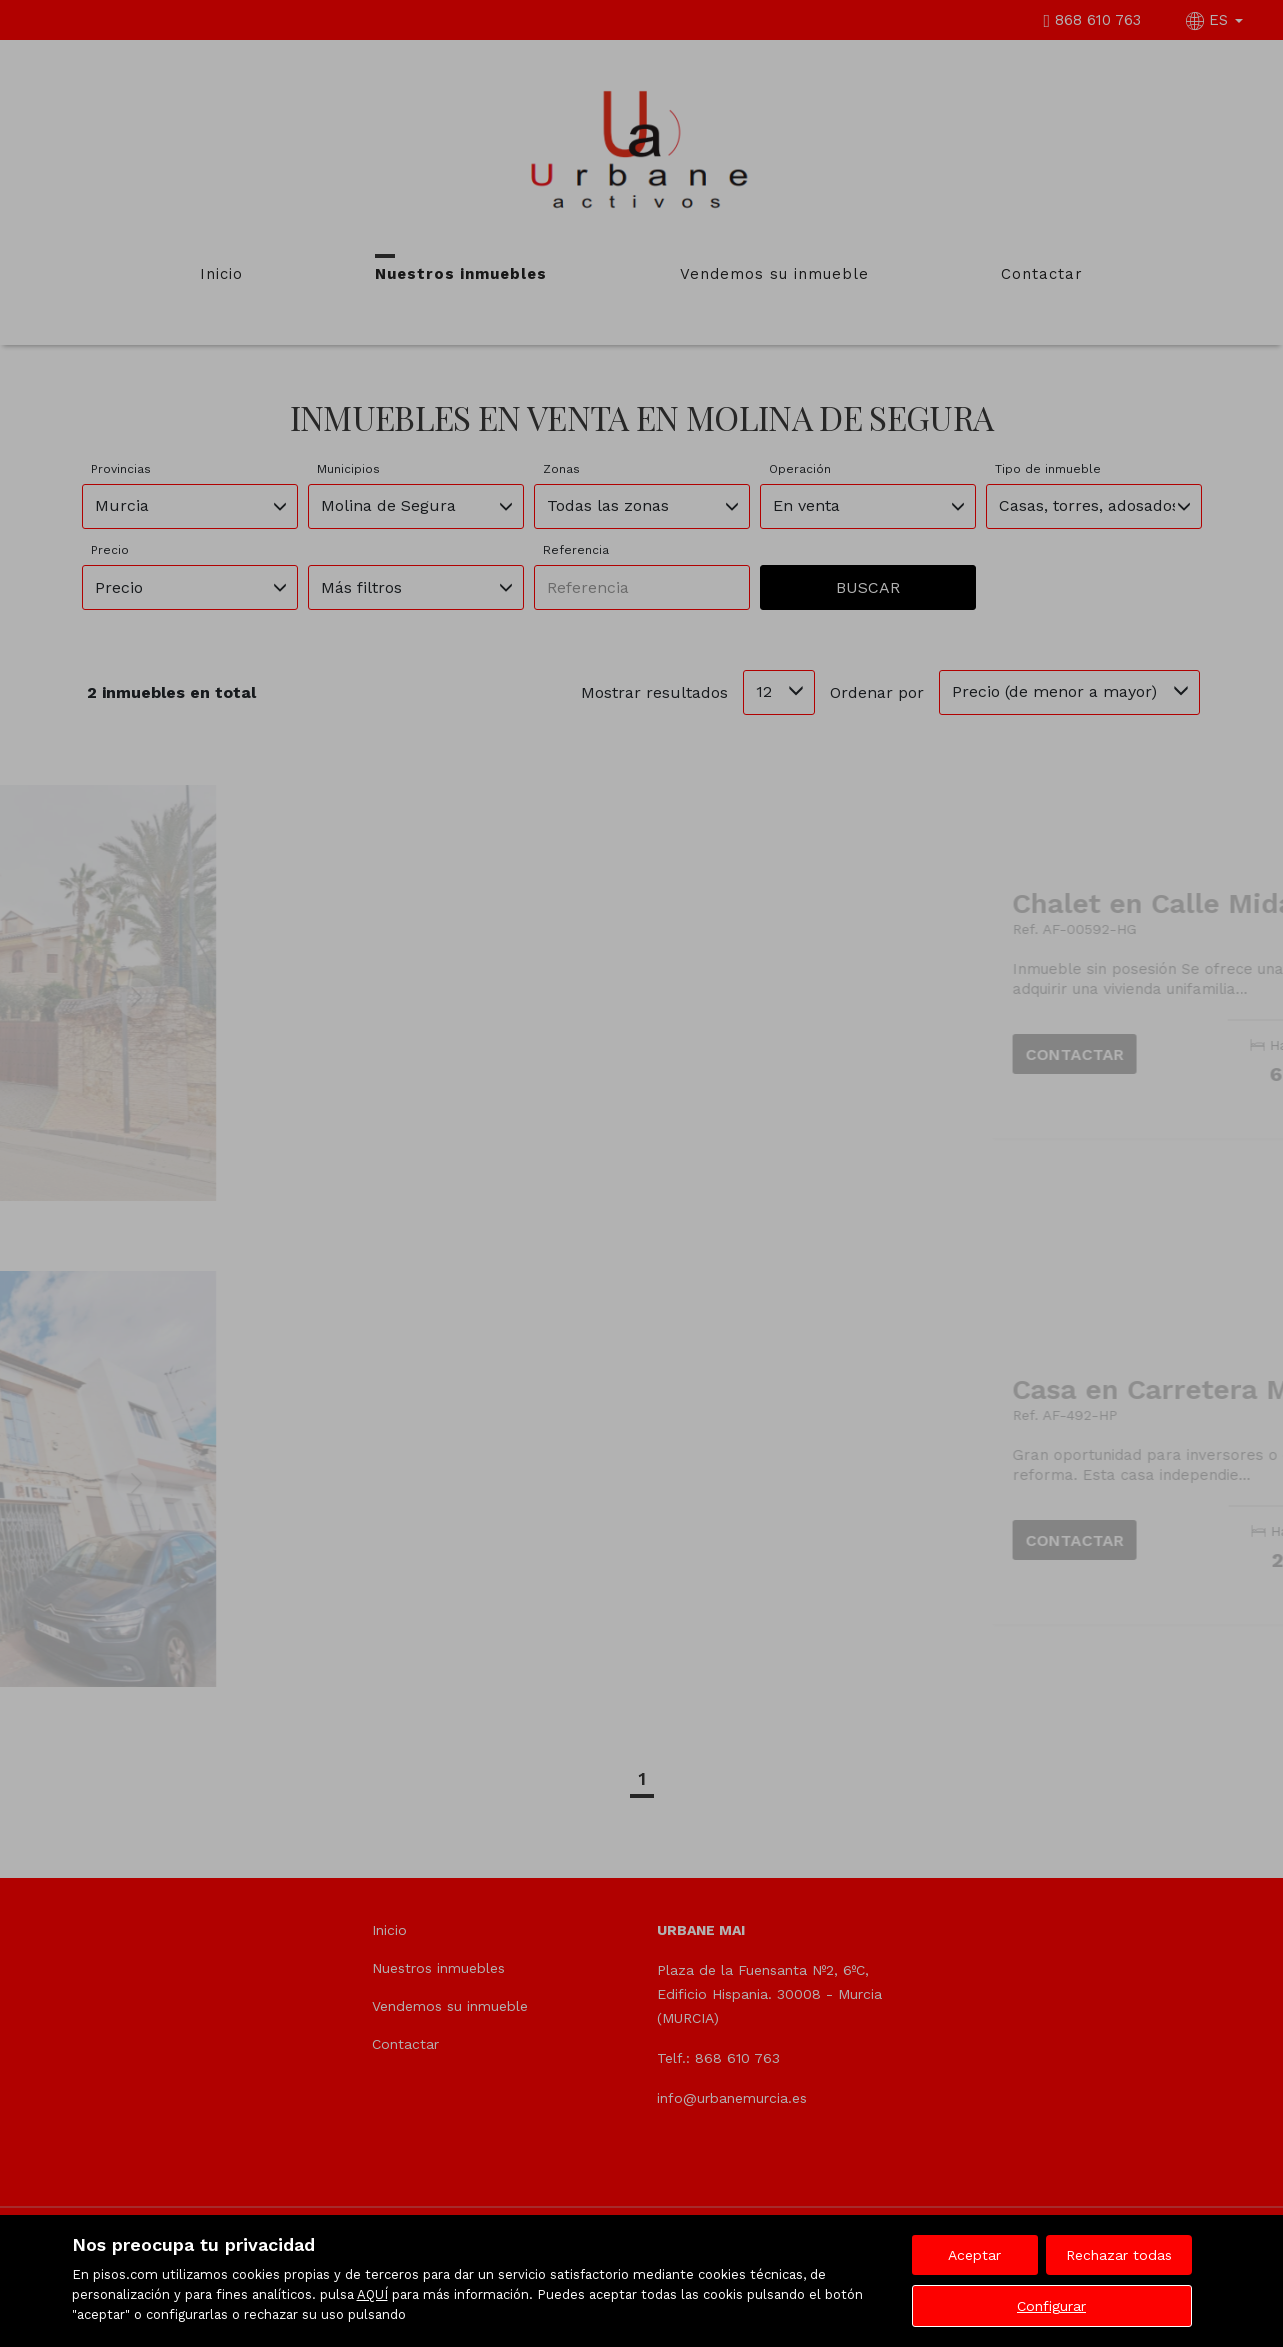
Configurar (1051, 2306)
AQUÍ (372, 2294)
